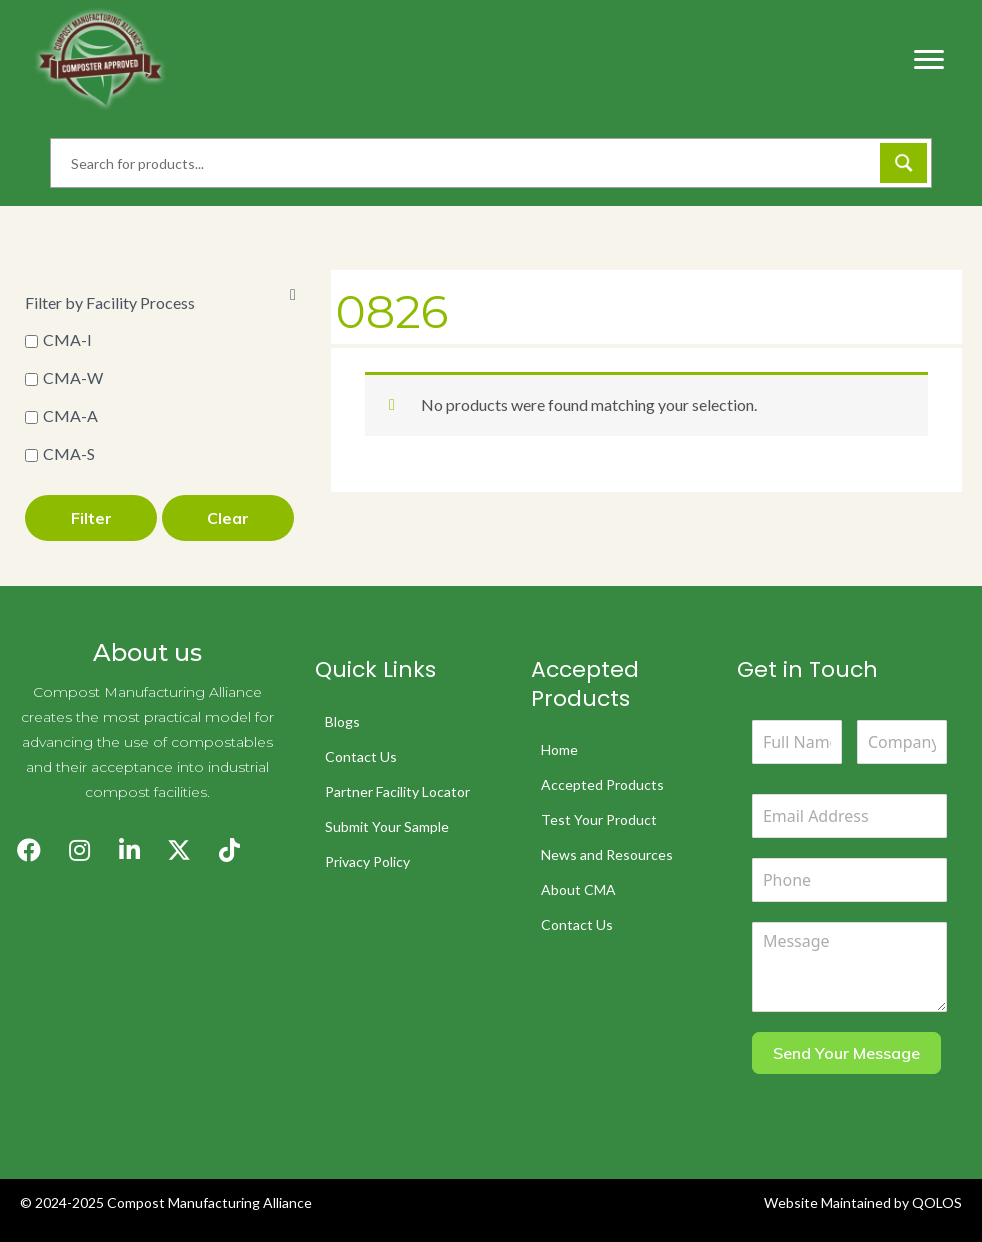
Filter (91, 518)
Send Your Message (846, 1053)
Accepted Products (602, 784)
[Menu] (929, 60)
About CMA (578, 889)
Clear (228, 518)
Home (559, 749)
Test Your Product (599, 819)
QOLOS (937, 1202)
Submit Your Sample (387, 826)
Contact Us (361, 756)
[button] (29, 850)
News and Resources (607, 854)
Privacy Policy (367, 861)
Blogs (342, 721)
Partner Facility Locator (397, 791)
